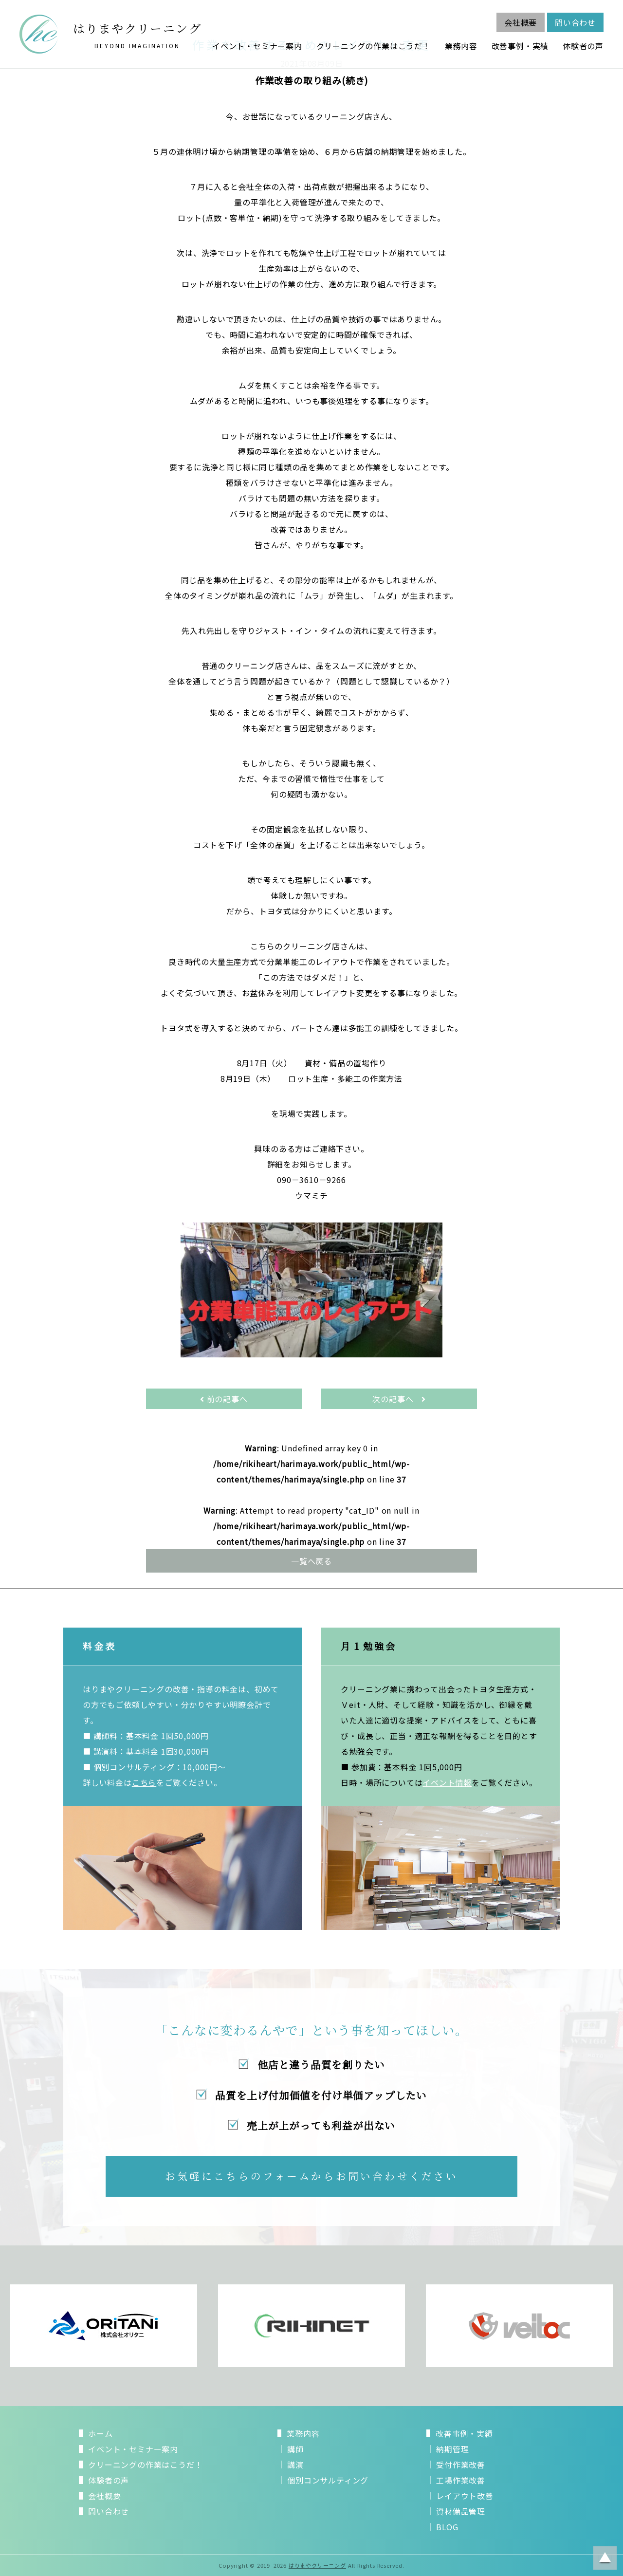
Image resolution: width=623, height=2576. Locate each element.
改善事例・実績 (520, 46)
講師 (295, 2449)
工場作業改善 (460, 2480)
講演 (295, 2464)
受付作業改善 (460, 2464)
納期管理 (452, 2449)
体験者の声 (583, 46)
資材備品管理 (460, 2511)
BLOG (447, 2527)
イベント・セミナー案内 (257, 46)
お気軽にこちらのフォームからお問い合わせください (311, 2175)
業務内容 (461, 46)
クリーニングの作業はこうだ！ (373, 46)
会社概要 (520, 22)
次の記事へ (399, 1399)
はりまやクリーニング (317, 2565)
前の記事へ (224, 1399)
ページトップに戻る (605, 2558)
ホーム (100, 2433)
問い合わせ (575, 22)
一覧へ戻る (311, 1561)
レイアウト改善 (465, 2496)
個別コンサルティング (327, 2480)
